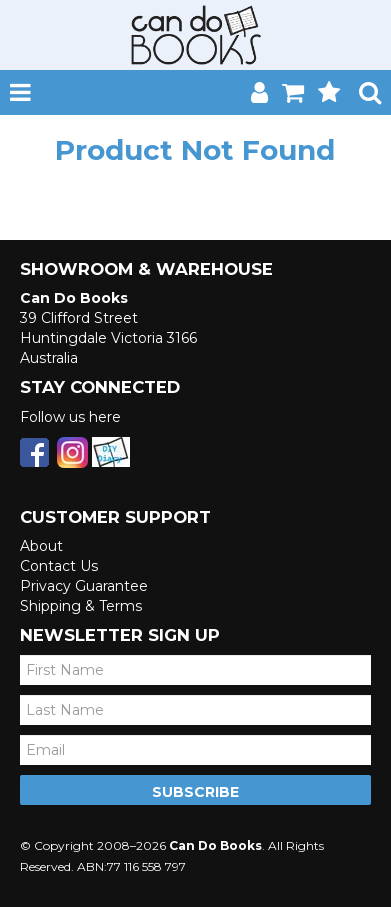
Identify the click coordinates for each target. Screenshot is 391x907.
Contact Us (59, 566)
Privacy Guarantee (84, 586)
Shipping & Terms (81, 606)
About (41, 546)
